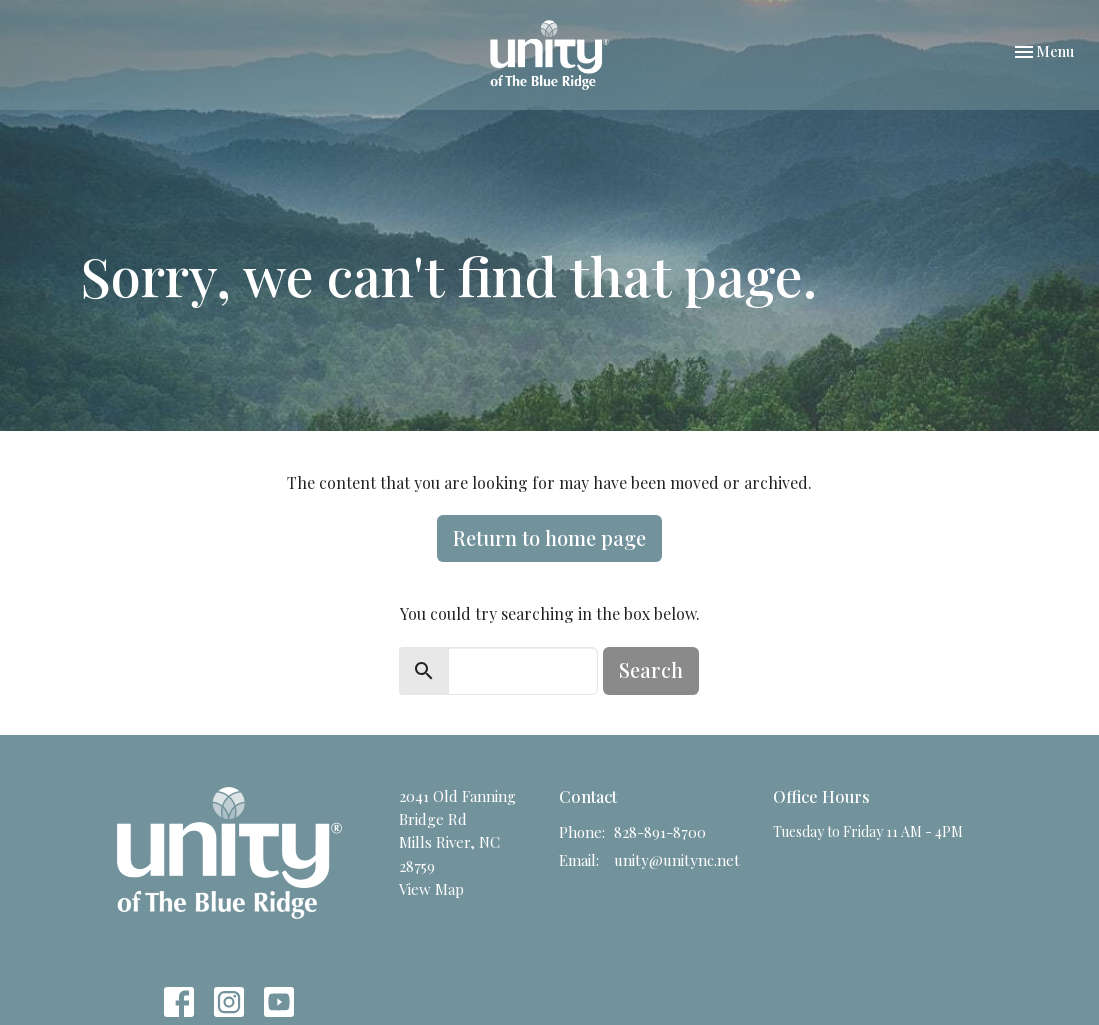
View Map (431, 889)
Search (651, 669)
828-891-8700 (660, 832)
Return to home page (549, 537)
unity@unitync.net (677, 860)
